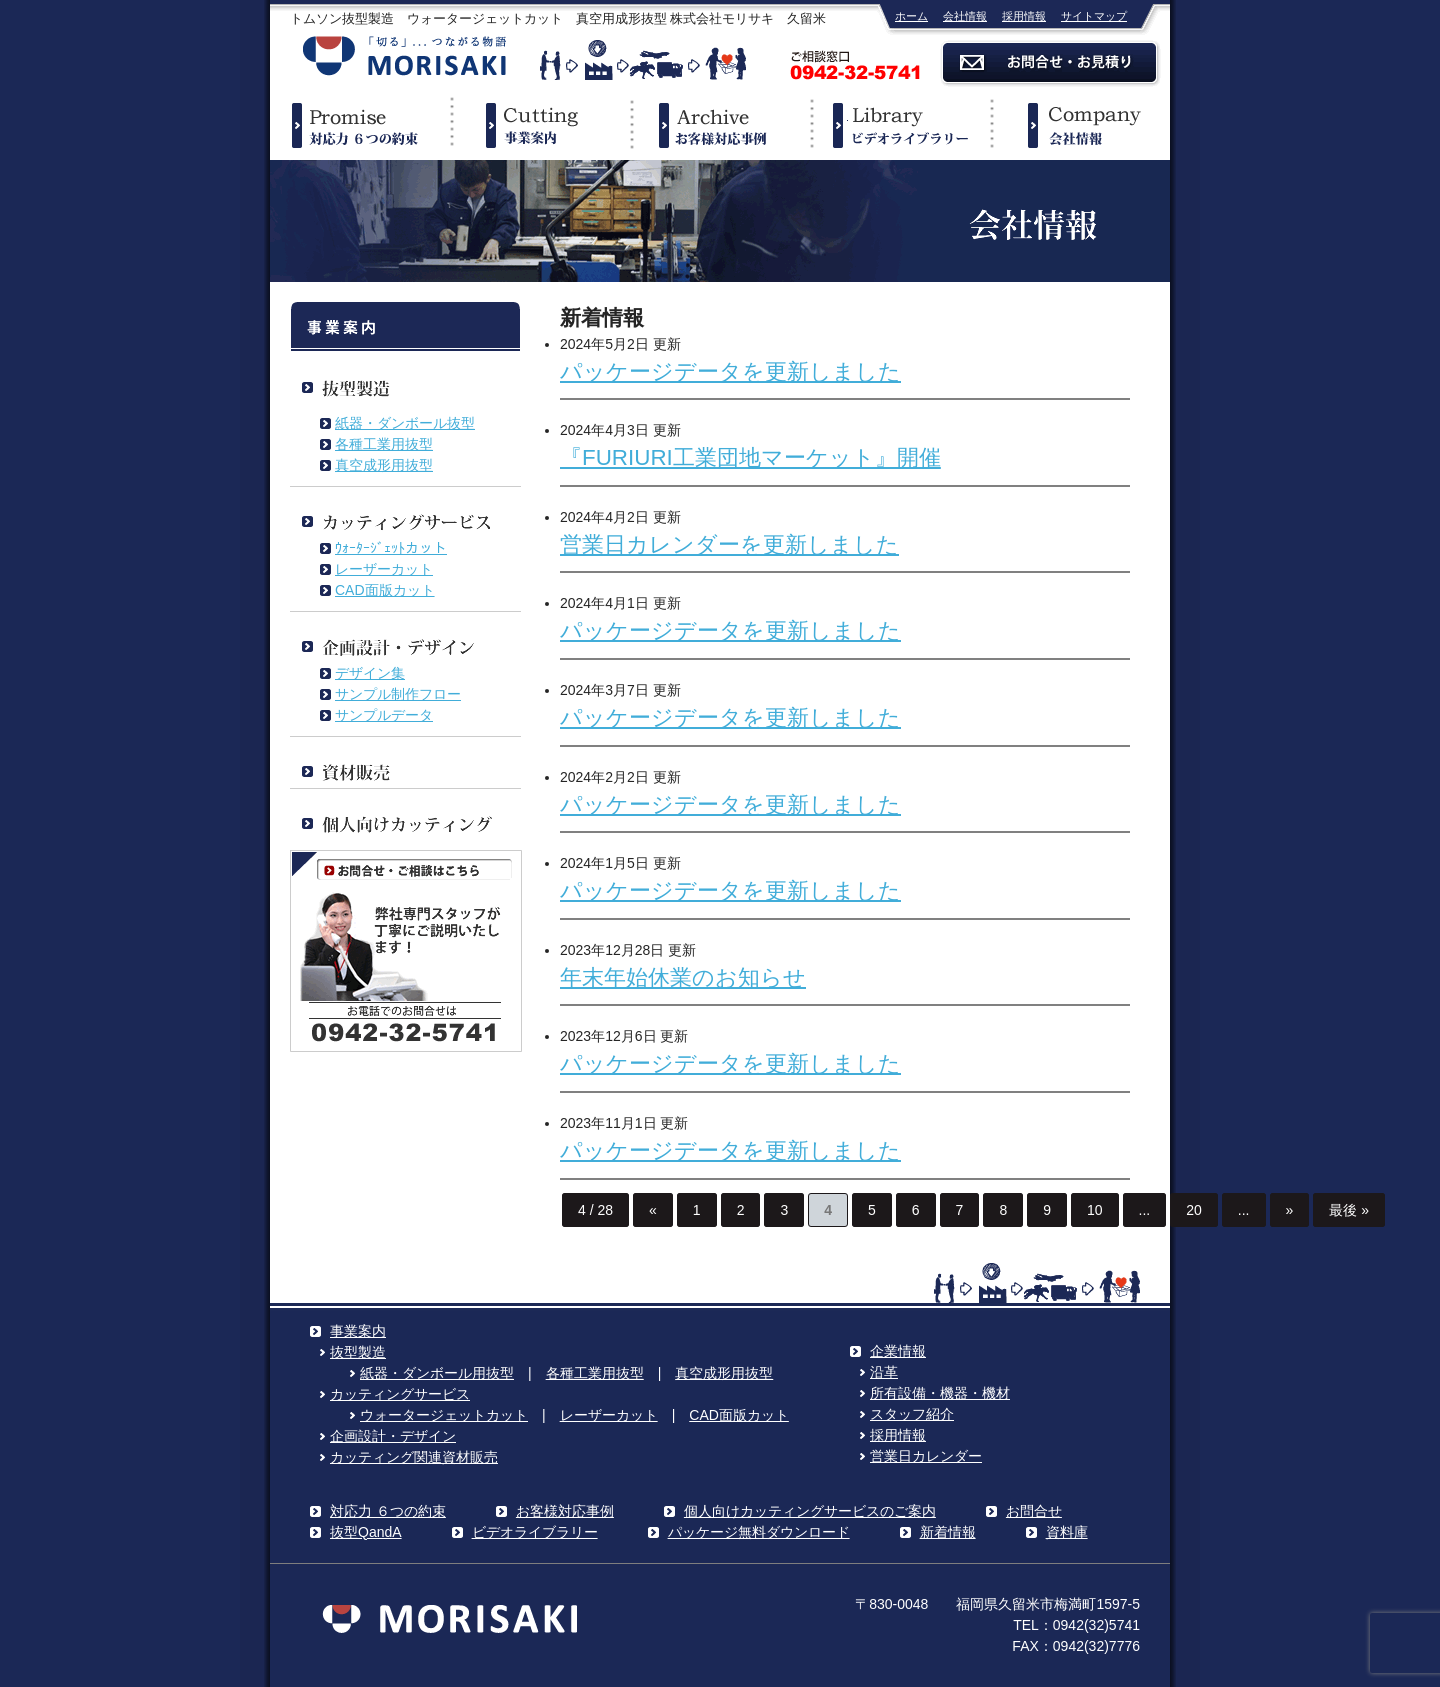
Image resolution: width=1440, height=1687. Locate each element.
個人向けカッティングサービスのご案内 (810, 1511)
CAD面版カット (385, 590)
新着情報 (948, 1532)
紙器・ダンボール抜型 (405, 423)
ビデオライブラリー (900, 125)
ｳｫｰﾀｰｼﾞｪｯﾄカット (391, 548)
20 (1194, 1210)
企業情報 (1080, 125)
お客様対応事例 (565, 1511)
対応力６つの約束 (360, 125)
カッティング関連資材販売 (414, 1457)
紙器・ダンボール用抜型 (437, 1373)
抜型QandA (366, 1532)
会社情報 (965, 16)
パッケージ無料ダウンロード (759, 1532)
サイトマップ (1094, 16)
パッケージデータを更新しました (730, 371)
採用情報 (1024, 16)
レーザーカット (384, 569)
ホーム (911, 16)
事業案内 (540, 125)
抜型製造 (358, 1352)
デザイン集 (370, 673)
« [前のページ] (653, 1210)
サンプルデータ (384, 715)
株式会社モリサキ (405, 57)
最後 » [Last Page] (1349, 1210)
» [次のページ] (1290, 1210)
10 (1095, 1210)
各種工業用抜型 (384, 444)
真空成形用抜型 (384, 465)
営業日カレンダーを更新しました (729, 544)
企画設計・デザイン (393, 1436)
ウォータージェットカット (444, 1415)
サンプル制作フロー (398, 694)
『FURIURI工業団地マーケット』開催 (750, 457)
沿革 (884, 1372)
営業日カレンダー (926, 1456)
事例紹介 (720, 125)
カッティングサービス (400, 1394)
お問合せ (1034, 1511)
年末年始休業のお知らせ (683, 977)
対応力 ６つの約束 (388, 1511)
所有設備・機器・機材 (940, 1393)
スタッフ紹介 (912, 1414)
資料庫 (1067, 1532)
